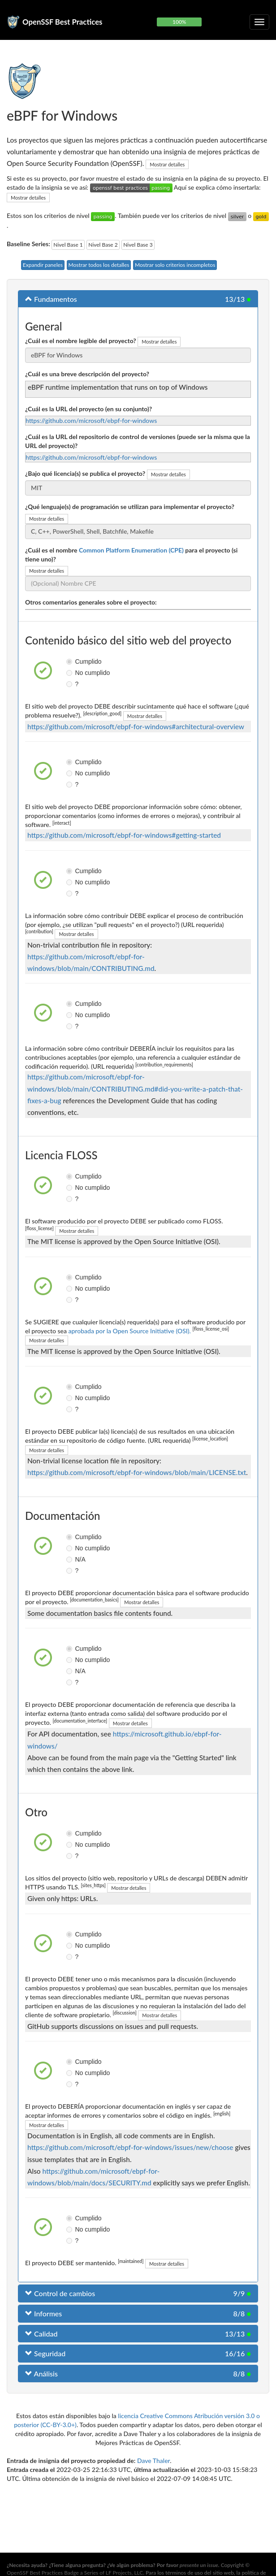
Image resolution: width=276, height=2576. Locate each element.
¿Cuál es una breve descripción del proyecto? (87, 374)
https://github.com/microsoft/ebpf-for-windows (91, 420)
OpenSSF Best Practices (62, 21)
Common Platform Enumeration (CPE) (131, 550)
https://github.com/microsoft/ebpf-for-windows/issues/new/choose (130, 2147)
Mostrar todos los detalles (99, 264)
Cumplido (70, 661)
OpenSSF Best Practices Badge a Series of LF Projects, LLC (75, 2572)
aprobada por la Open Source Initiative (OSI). (130, 1331)
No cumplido (70, 672)
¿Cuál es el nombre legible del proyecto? (80, 340)
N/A (70, 1559)
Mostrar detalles (167, 164)
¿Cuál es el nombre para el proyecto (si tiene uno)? (131, 554)
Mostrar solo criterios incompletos (175, 264)
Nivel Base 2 (102, 244)
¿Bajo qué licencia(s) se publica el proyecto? (85, 473)
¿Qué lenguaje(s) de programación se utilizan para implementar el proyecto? (129, 506)
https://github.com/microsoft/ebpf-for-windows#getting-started (124, 835)
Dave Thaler (153, 2460)
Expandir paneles (43, 264)
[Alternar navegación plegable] (259, 22)
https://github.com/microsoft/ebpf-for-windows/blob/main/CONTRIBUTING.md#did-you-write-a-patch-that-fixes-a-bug (135, 1088)
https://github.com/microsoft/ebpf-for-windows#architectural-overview (135, 726)
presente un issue (199, 2565)
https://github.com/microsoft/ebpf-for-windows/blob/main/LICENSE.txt (136, 1472)
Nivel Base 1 (67, 244)
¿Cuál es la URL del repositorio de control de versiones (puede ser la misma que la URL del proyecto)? (137, 441)
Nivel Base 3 (137, 244)
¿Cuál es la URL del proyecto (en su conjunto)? (88, 409)
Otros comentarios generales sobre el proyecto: (91, 602)
